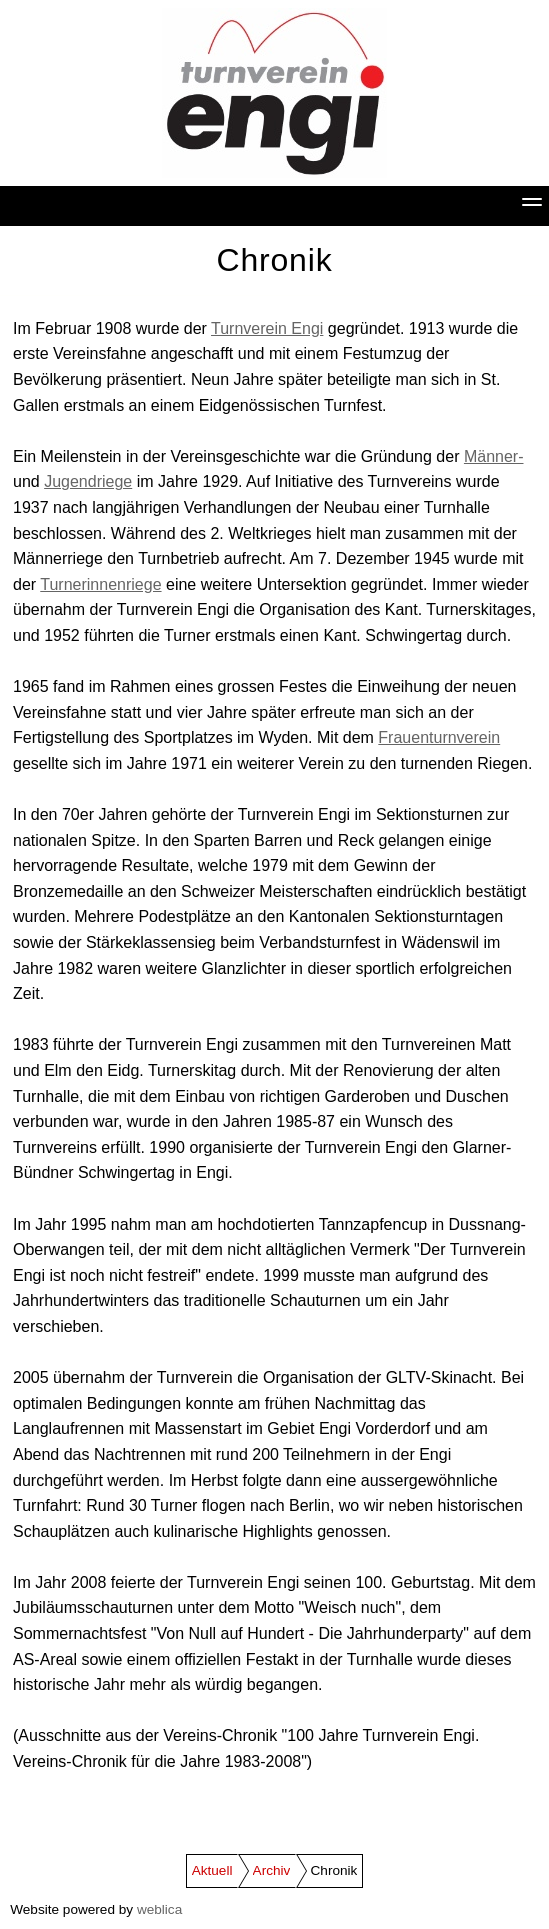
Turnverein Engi (267, 328)
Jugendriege (88, 481)
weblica (159, 1909)
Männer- (494, 456)
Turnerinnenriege (100, 584)
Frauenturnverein (439, 737)
